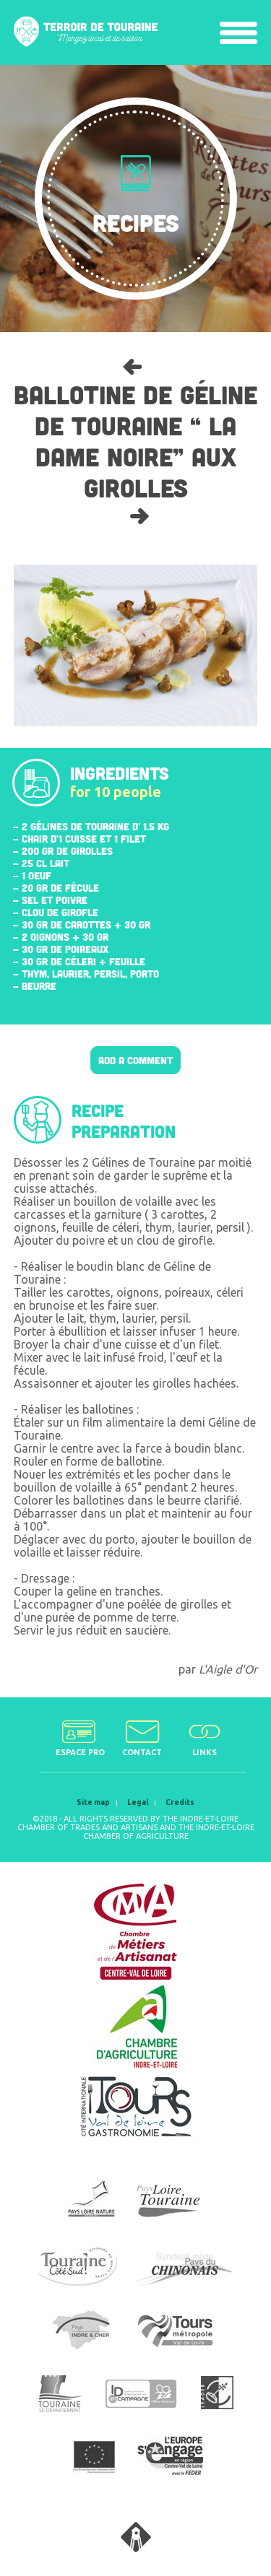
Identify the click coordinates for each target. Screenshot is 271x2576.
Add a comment (135, 1060)
